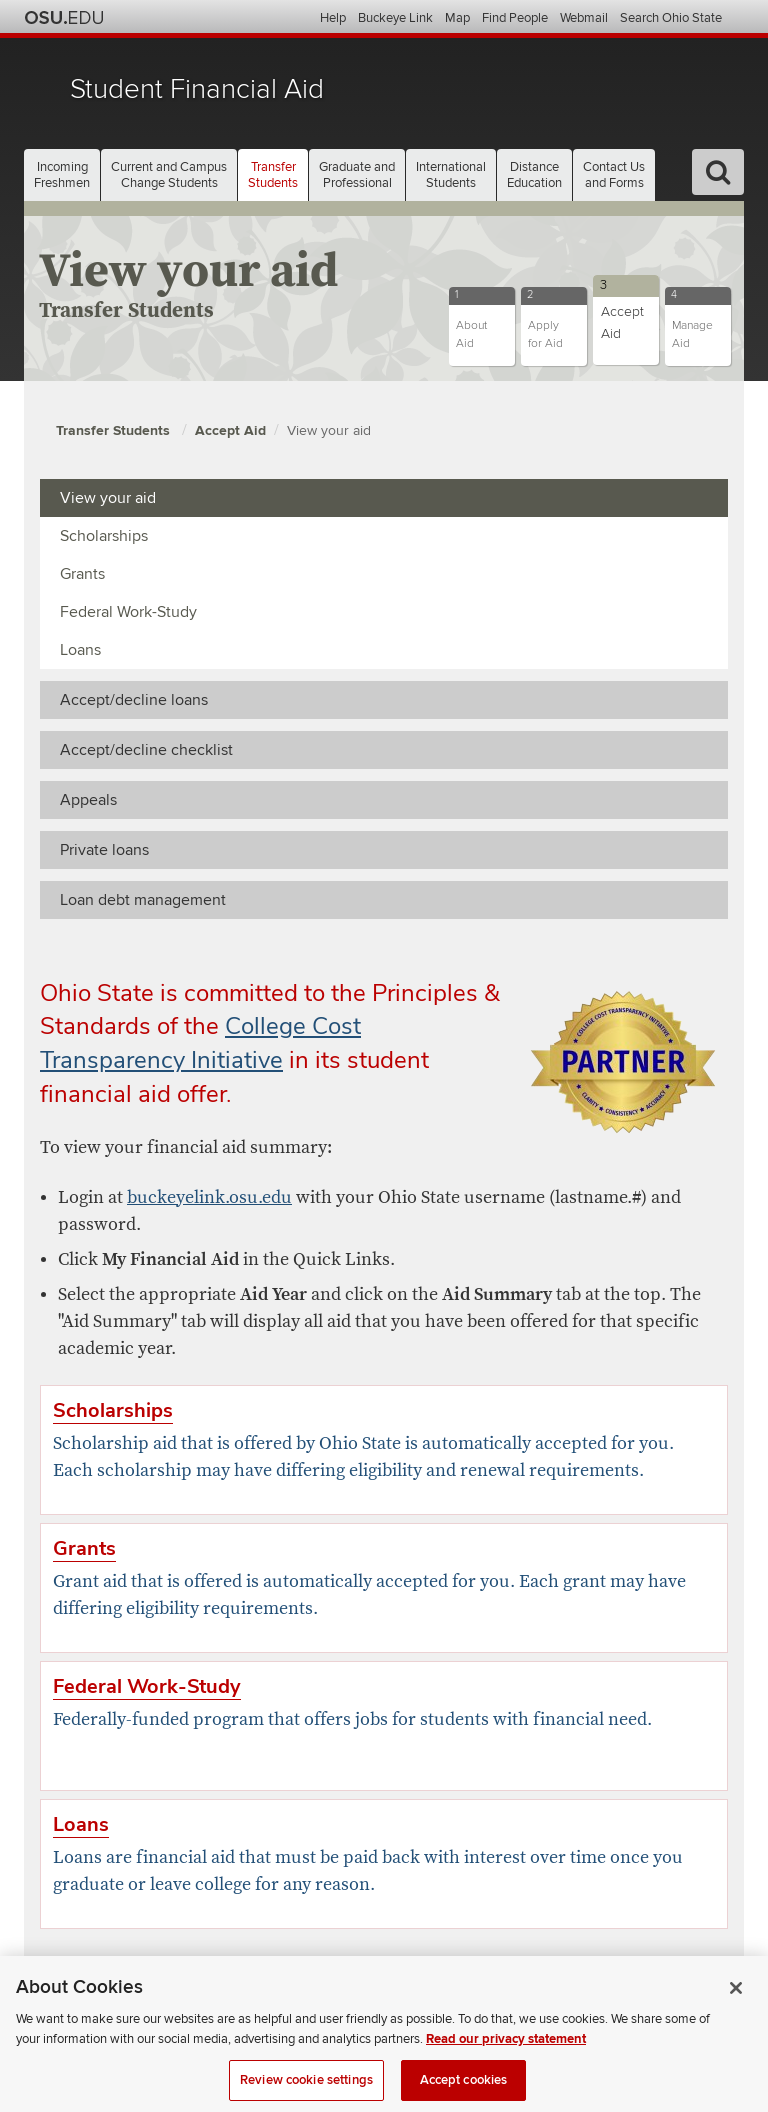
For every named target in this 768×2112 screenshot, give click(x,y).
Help (333, 18)
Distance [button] (534, 175)
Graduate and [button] (357, 175)
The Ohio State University (64, 18)
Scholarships (104, 536)
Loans (80, 650)
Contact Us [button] (614, 175)
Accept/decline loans (134, 700)
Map (457, 18)
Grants (82, 574)
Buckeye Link (395, 18)
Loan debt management (143, 900)
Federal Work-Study (128, 612)
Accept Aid (230, 430)
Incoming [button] (62, 175)
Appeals (88, 800)
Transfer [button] (273, 175)
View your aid (329, 430)
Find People (515, 18)
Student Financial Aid (197, 89)
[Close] (736, 2001)
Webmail (584, 18)
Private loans (104, 850)
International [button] (451, 175)
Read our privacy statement (506, 2052)
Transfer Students (115, 430)
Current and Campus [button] (169, 175)
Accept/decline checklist (146, 750)
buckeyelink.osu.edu (209, 1197)
